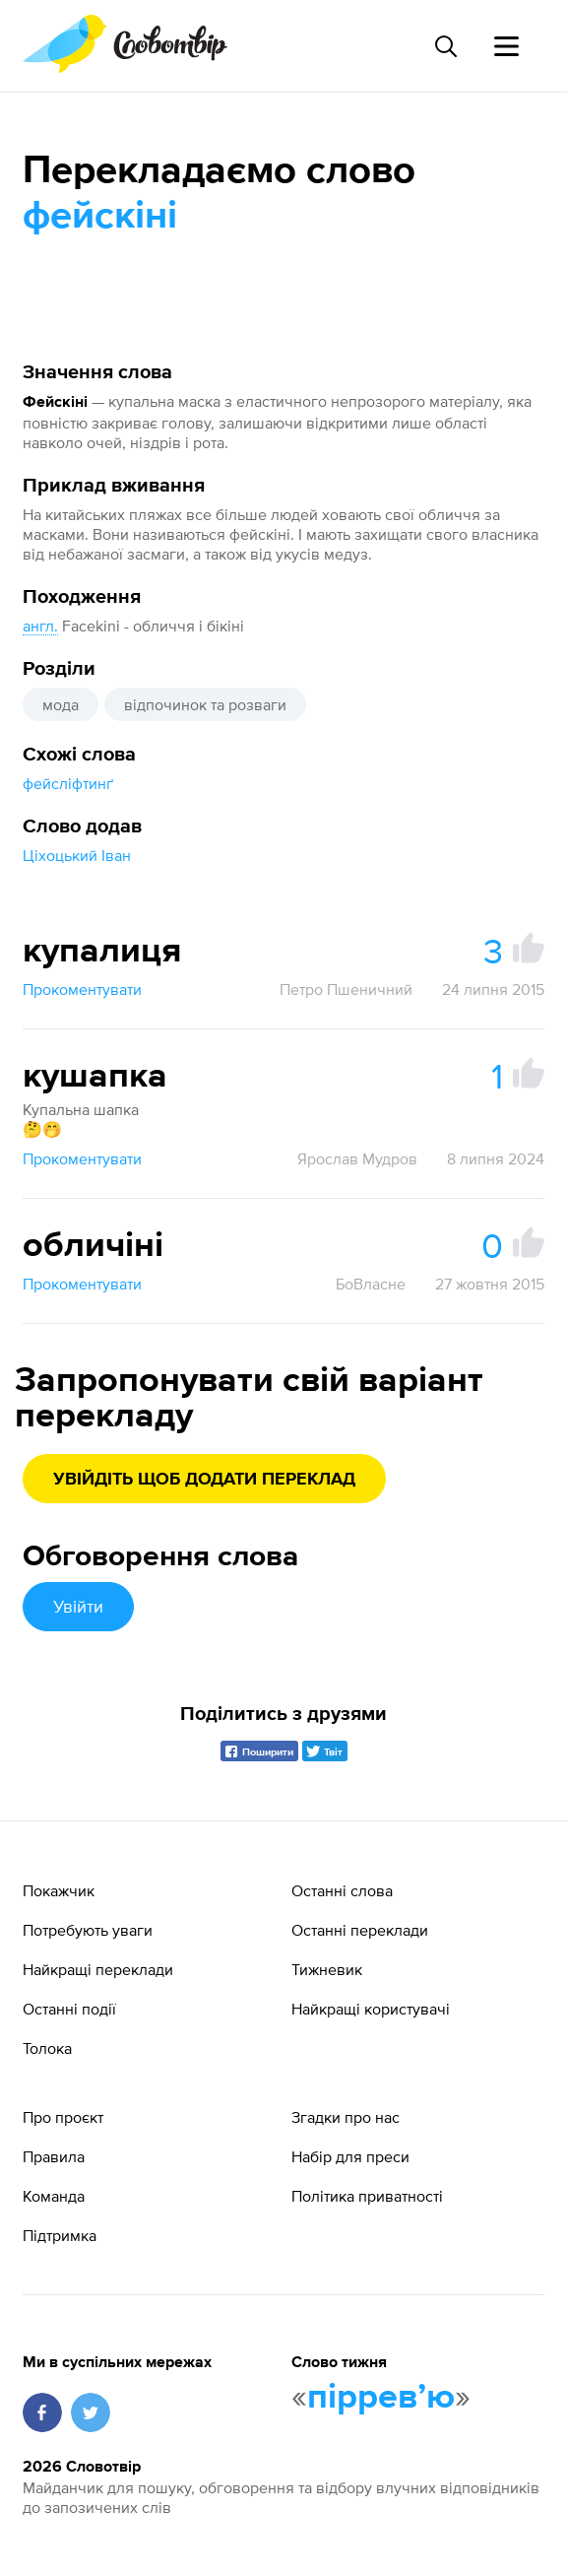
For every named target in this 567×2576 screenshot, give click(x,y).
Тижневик (326, 1969)
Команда (54, 2196)
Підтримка (59, 2235)
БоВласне (371, 1283)
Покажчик (58, 1890)
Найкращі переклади (98, 1969)
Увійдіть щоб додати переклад (204, 1479)
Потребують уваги (88, 1930)
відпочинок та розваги (205, 704)
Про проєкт (63, 2117)
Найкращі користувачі (370, 2008)
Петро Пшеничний (346, 989)
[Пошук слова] (444, 46)
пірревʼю (381, 2397)
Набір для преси (350, 2156)
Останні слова (342, 1890)
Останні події (69, 2008)
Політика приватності (367, 2196)
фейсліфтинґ (68, 783)
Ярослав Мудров (357, 1158)
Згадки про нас (345, 2117)
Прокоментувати (82, 989)
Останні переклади (359, 1930)
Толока (47, 2048)
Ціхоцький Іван (77, 855)
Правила (54, 2156)
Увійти (78, 1606)
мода (60, 704)
